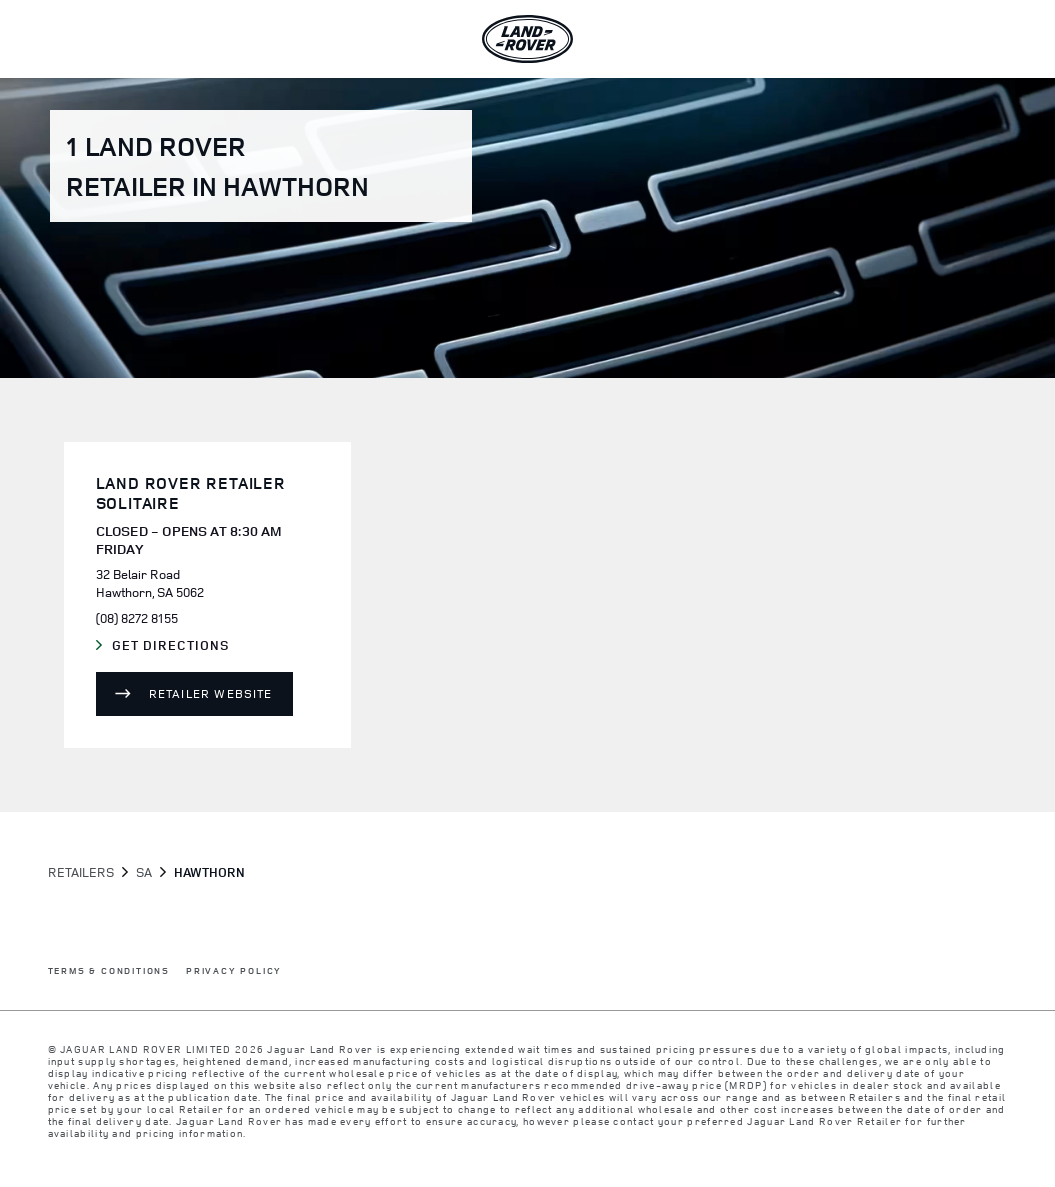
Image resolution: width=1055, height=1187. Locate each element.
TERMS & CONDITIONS (109, 971)
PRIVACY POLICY (234, 971)
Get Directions (180, 646)
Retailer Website (211, 693)
